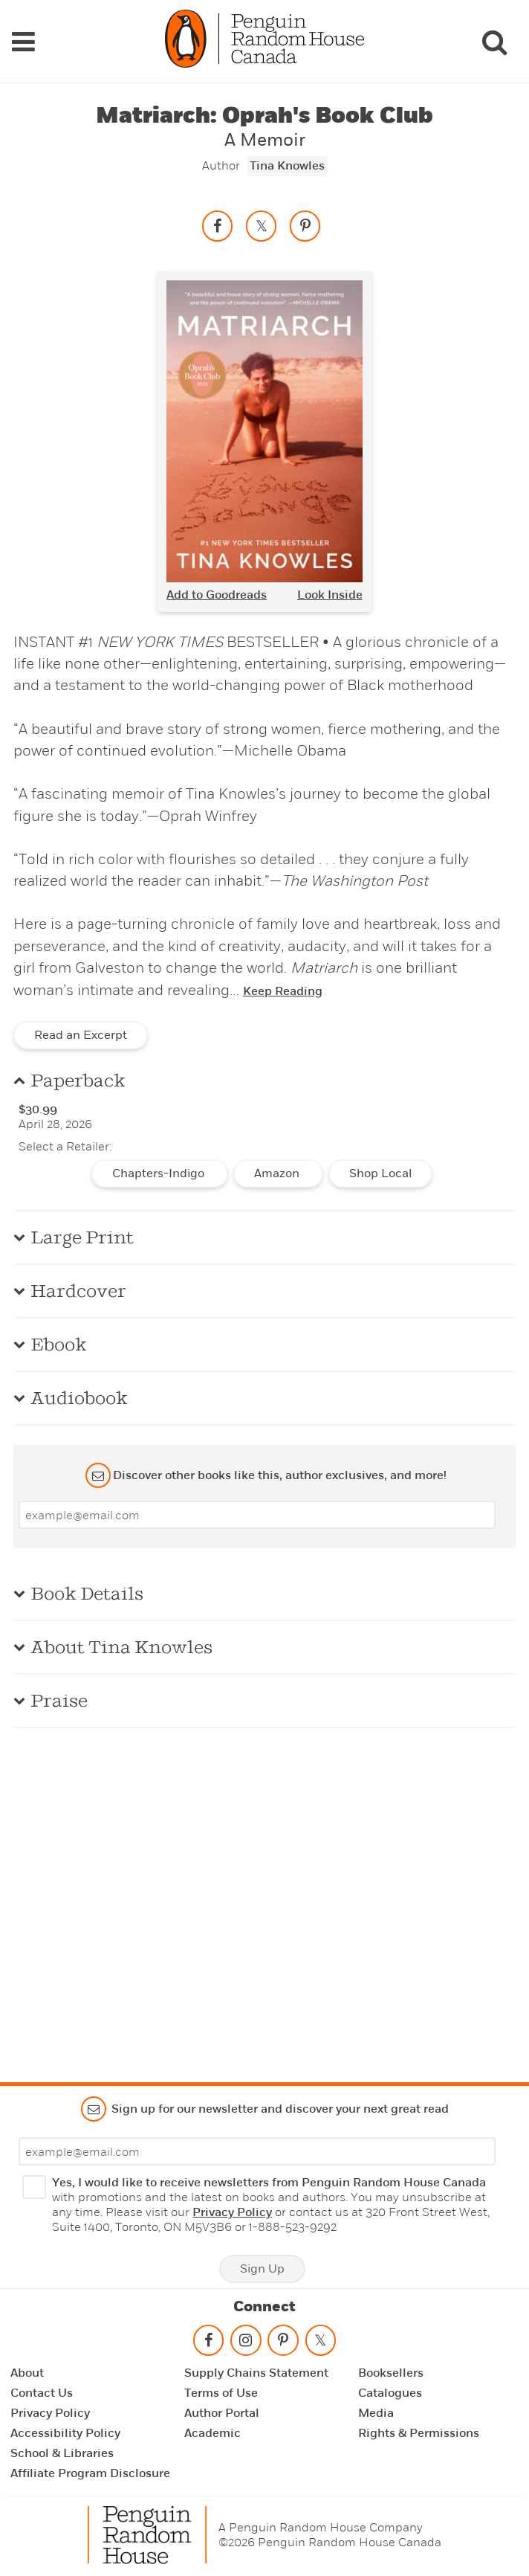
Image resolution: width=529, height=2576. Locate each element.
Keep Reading (282, 991)
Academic (212, 2433)
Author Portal (221, 2413)
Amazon (278, 1173)
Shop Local (380, 1173)
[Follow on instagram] (245, 2344)
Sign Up (262, 2268)
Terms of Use (221, 2393)
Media (376, 2413)
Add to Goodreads (216, 594)
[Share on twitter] (261, 226)
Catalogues (390, 2393)
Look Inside (330, 594)
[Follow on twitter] (320, 2344)
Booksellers (390, 2373)
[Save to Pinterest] (305, 226)
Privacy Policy (232, 2212)
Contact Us (41, 2393)
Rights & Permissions (418, 2433)
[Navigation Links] (23, 41)
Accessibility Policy (65, 2433)
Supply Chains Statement (256, 2373)
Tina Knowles (287, 165)
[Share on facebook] (217, 226)
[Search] (494, 41)
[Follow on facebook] (208, 2344)
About (27, 2373)
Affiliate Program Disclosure (90, 2473)
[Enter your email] (257, 1515)
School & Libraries (62, 2453)
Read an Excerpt (80, 1035)
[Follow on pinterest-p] (283, 2344)
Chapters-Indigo (159, 1173)
